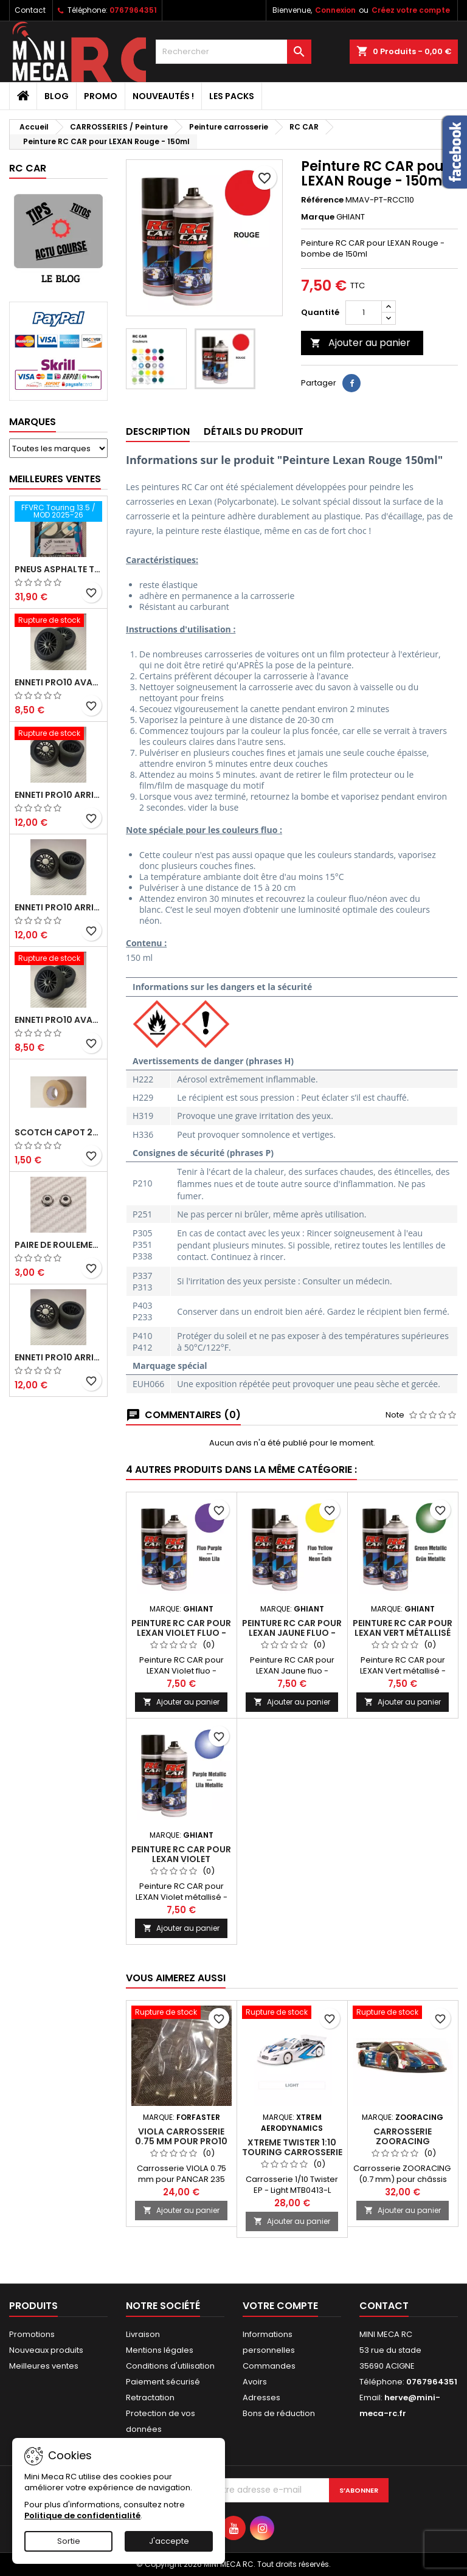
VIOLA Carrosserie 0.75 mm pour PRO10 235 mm (181, 2141)
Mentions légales (159, 2350)
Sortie (68, 2541)
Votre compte (280, 2306)
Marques (32, 422)
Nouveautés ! (163, 96)
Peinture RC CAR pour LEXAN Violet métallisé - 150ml (181, 1859)
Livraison (143, 2334)
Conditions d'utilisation (170, 2366)
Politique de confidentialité (82, 2515)
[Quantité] (363, 312)
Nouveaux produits (46, 2350)
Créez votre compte (411, 10)
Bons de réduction (279, 2413)
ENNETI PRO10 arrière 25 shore (58, 907)
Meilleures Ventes (55, 479)
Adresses (261, 2397)
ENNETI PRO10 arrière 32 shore (58, 1357)
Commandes (269, 2366)
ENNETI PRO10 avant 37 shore (58, 682)
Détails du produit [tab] (253, 431)
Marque (317, 217)
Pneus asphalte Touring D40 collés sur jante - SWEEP (58, 569)
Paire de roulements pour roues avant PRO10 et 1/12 (58, 1245)
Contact (30, 10)
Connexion (335, 10)
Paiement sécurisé (163, 2381)
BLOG (56, 96)
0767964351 (133, 10)
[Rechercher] (233, 52)
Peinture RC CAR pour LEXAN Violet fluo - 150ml (181, 1633)
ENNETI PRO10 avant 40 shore (58, 1020)
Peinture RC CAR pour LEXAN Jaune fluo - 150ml (292, 1633)
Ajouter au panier (360, 343)
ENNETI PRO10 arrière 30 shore (58, 795)
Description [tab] (158, 431)
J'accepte (169, 2541)
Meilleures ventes (43, 2366)
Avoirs (255, 2381)
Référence (322, 200)
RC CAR (27, 168)
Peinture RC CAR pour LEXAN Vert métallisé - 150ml (402, 1633)
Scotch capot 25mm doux (58, 1132)
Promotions (32, 2334)
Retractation (150, 2397)
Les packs (231, 96)
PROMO (100, 96)
